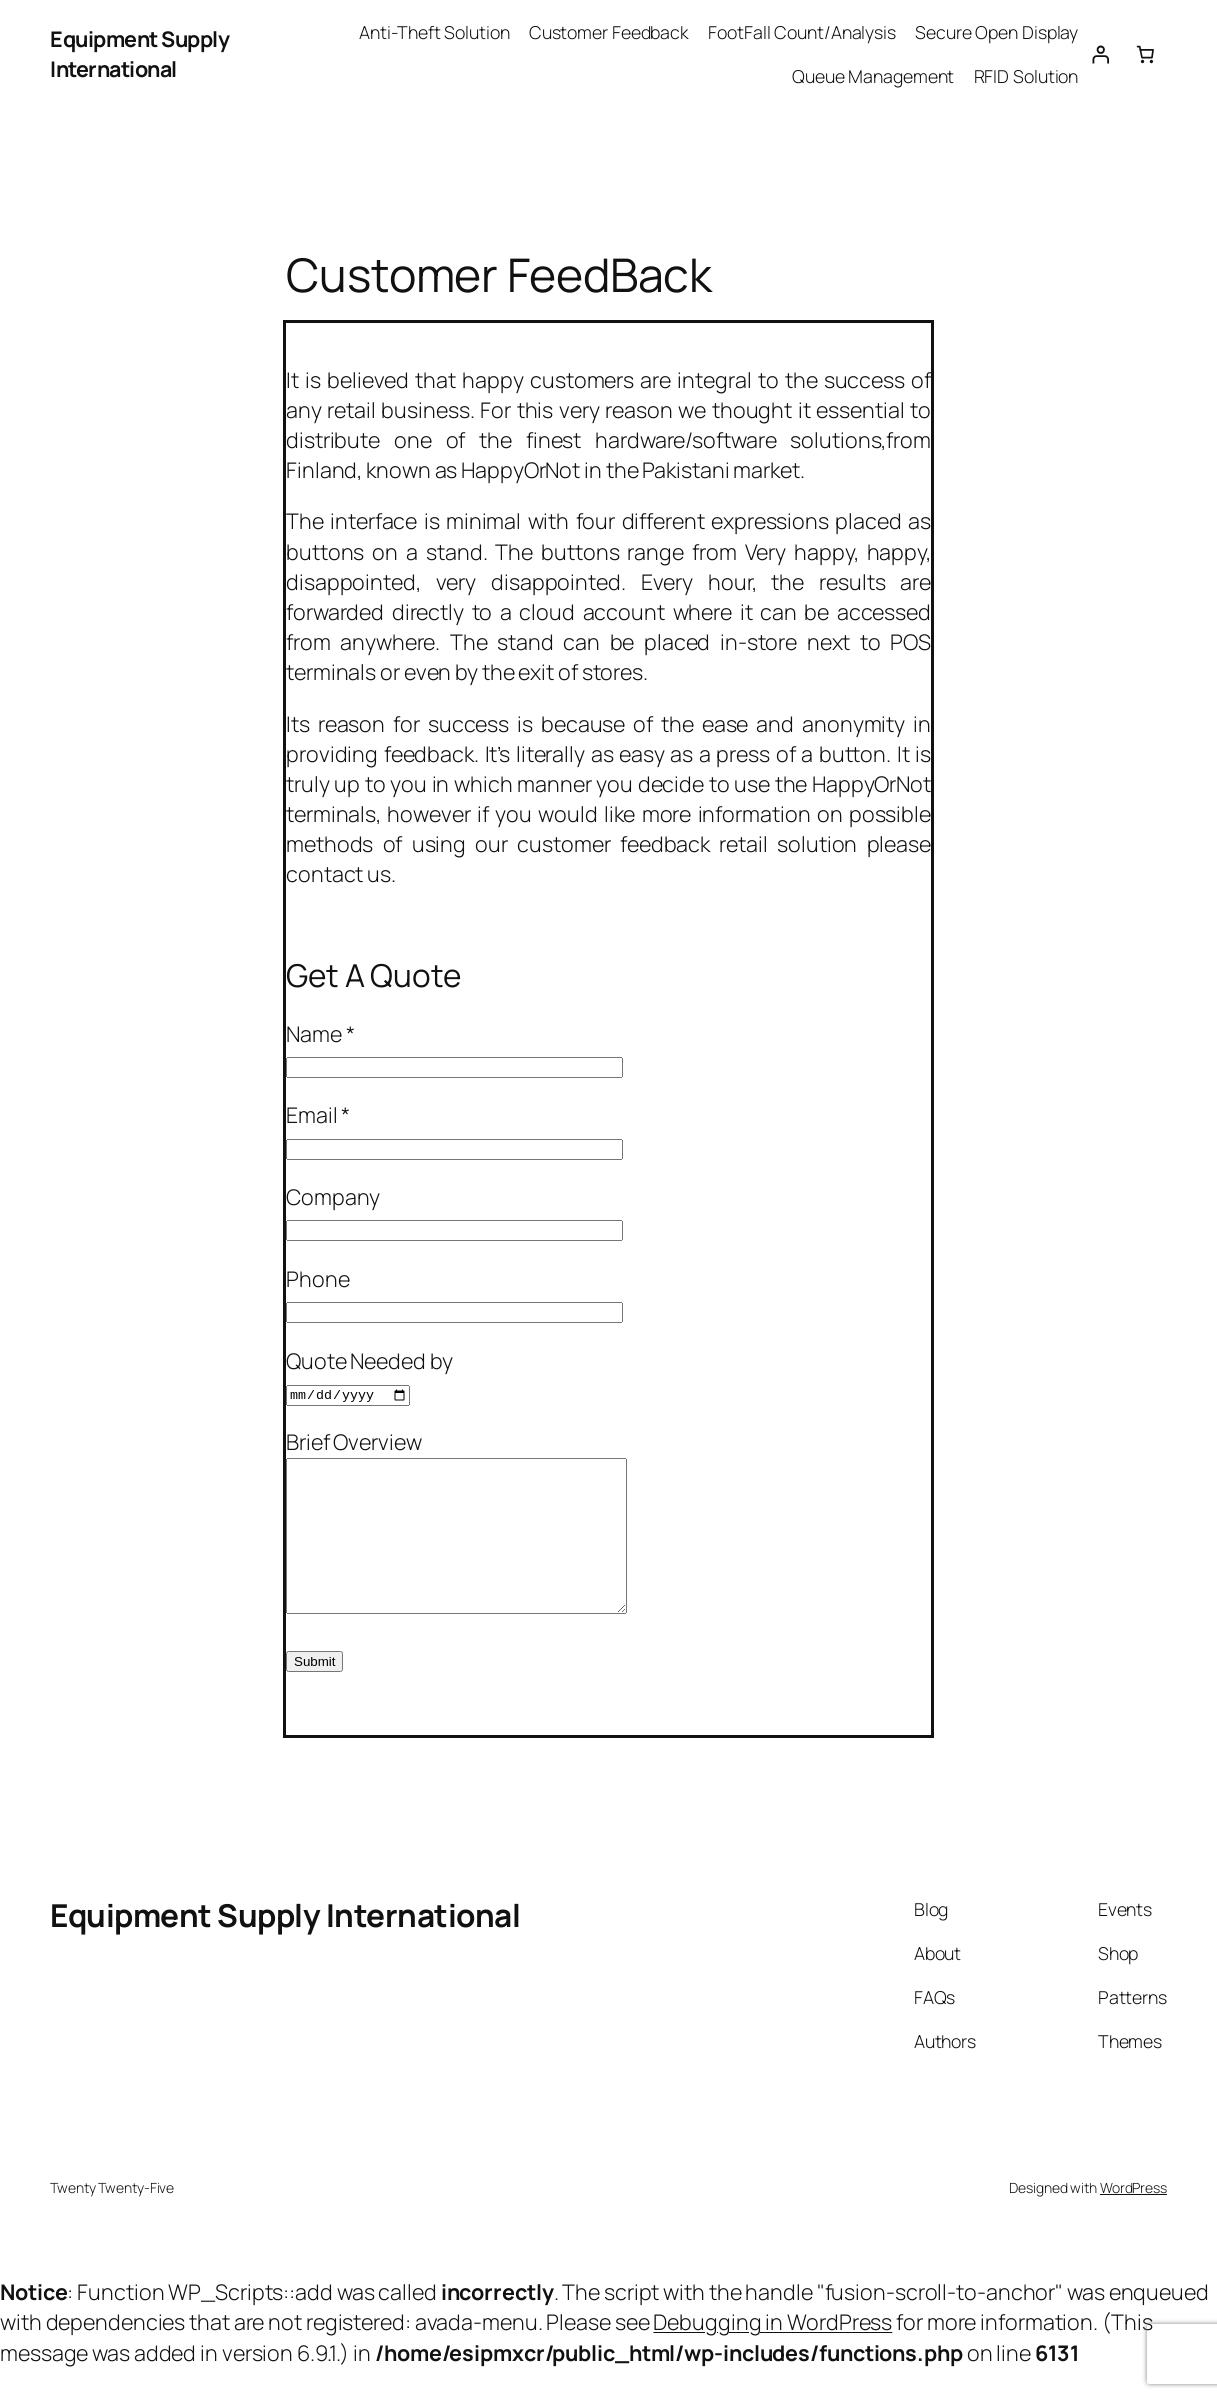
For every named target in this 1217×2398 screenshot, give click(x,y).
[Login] (1100, 54)
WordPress (1133, 2217)
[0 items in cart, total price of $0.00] (1145, 54)
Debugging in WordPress (772, 2351)
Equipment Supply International (139, 53)
